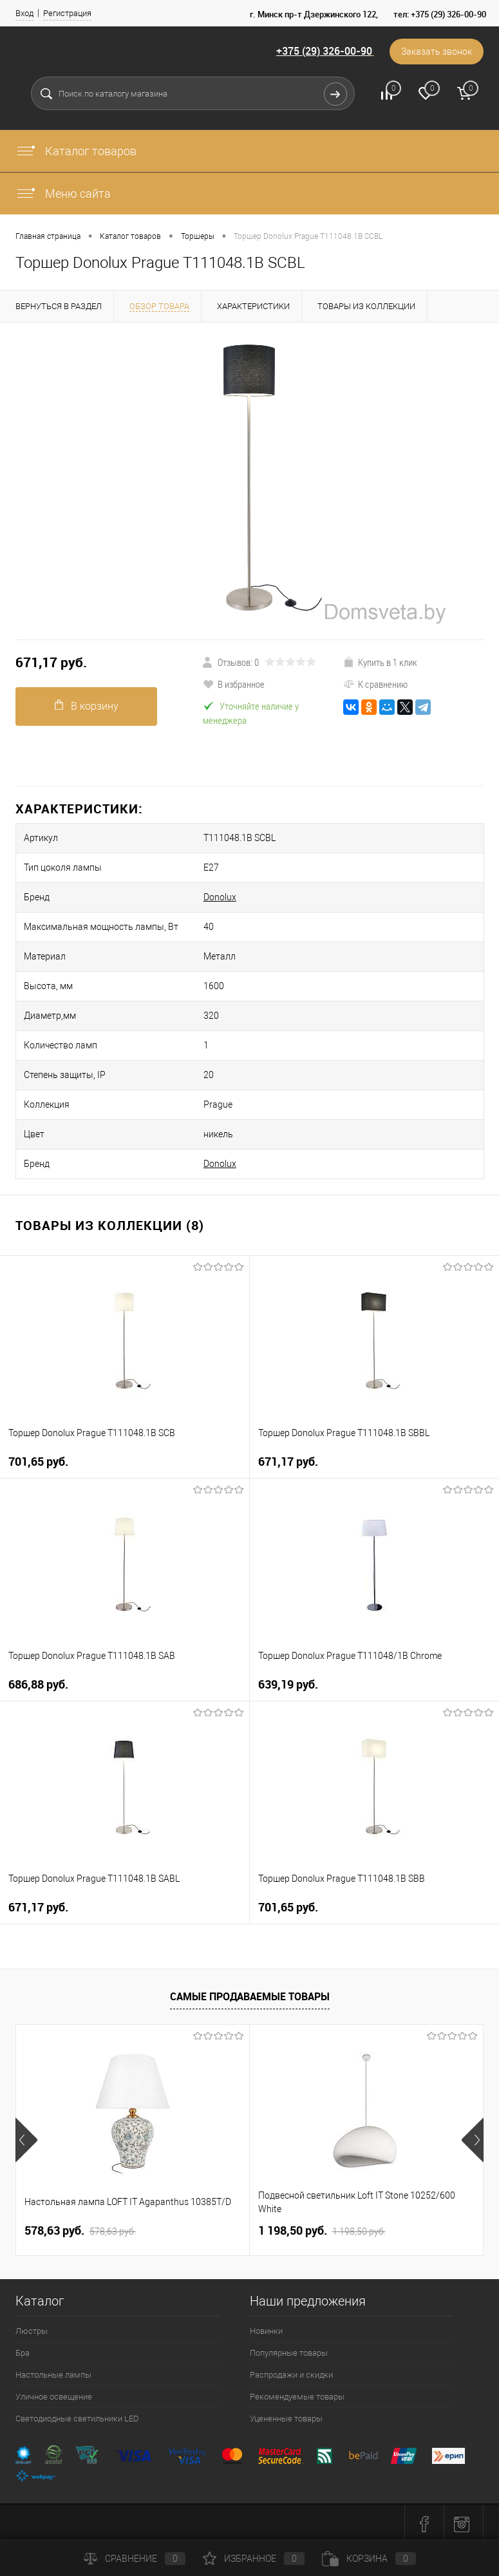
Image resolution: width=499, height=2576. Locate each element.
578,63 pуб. (80, 2231)
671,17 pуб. (51, 662)
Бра (22, 2353)
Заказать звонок (436, 51)
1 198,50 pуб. (322, 2231)
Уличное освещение (53, 2396)
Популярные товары (289, 2353)
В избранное (234, 683)
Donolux (219, 897)
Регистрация (67, 13)
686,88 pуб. (38, 1684)
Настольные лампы (53, 2375)
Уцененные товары (286, 2418)
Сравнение (134, 2558)
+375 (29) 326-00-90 (324, 51)
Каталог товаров (76, 151)
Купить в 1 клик (380, 662)
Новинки (266, 2331)
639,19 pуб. (288, 1684)
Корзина (369, 2558)
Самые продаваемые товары (250, 1996)
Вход (24, 13)
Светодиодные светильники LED (77, 2418)
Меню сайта (63, 193)
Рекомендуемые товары (297, 2396)
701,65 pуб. (38, 1461)
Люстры (31, 2331)
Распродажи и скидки (291, 2375)
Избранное (254, 2558)
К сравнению (375, 683)
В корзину (86, 705)
